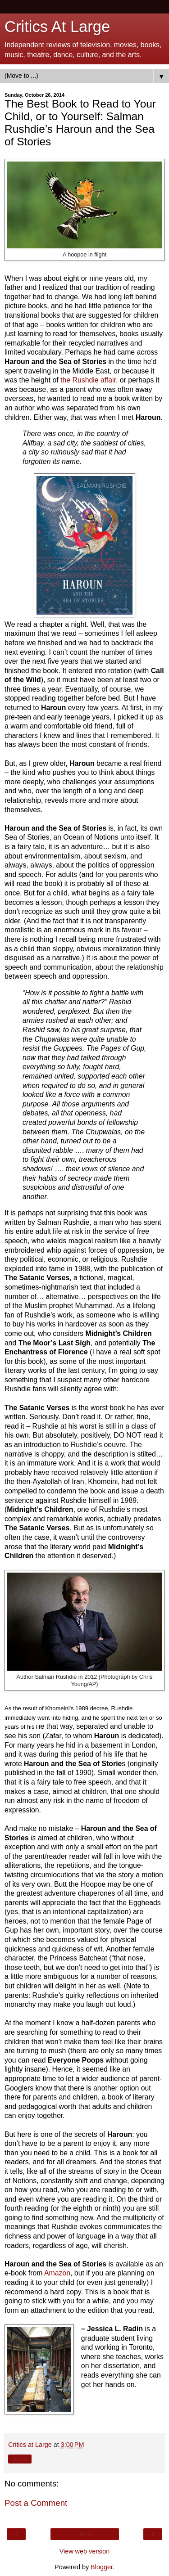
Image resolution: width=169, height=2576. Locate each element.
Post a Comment (36, 2503)
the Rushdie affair (88, 380)
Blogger (102, 2567)
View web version (84, 2551)
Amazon (57, 2273)
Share (20, 2459)
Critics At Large (57, 26)
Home (84, 2534)
